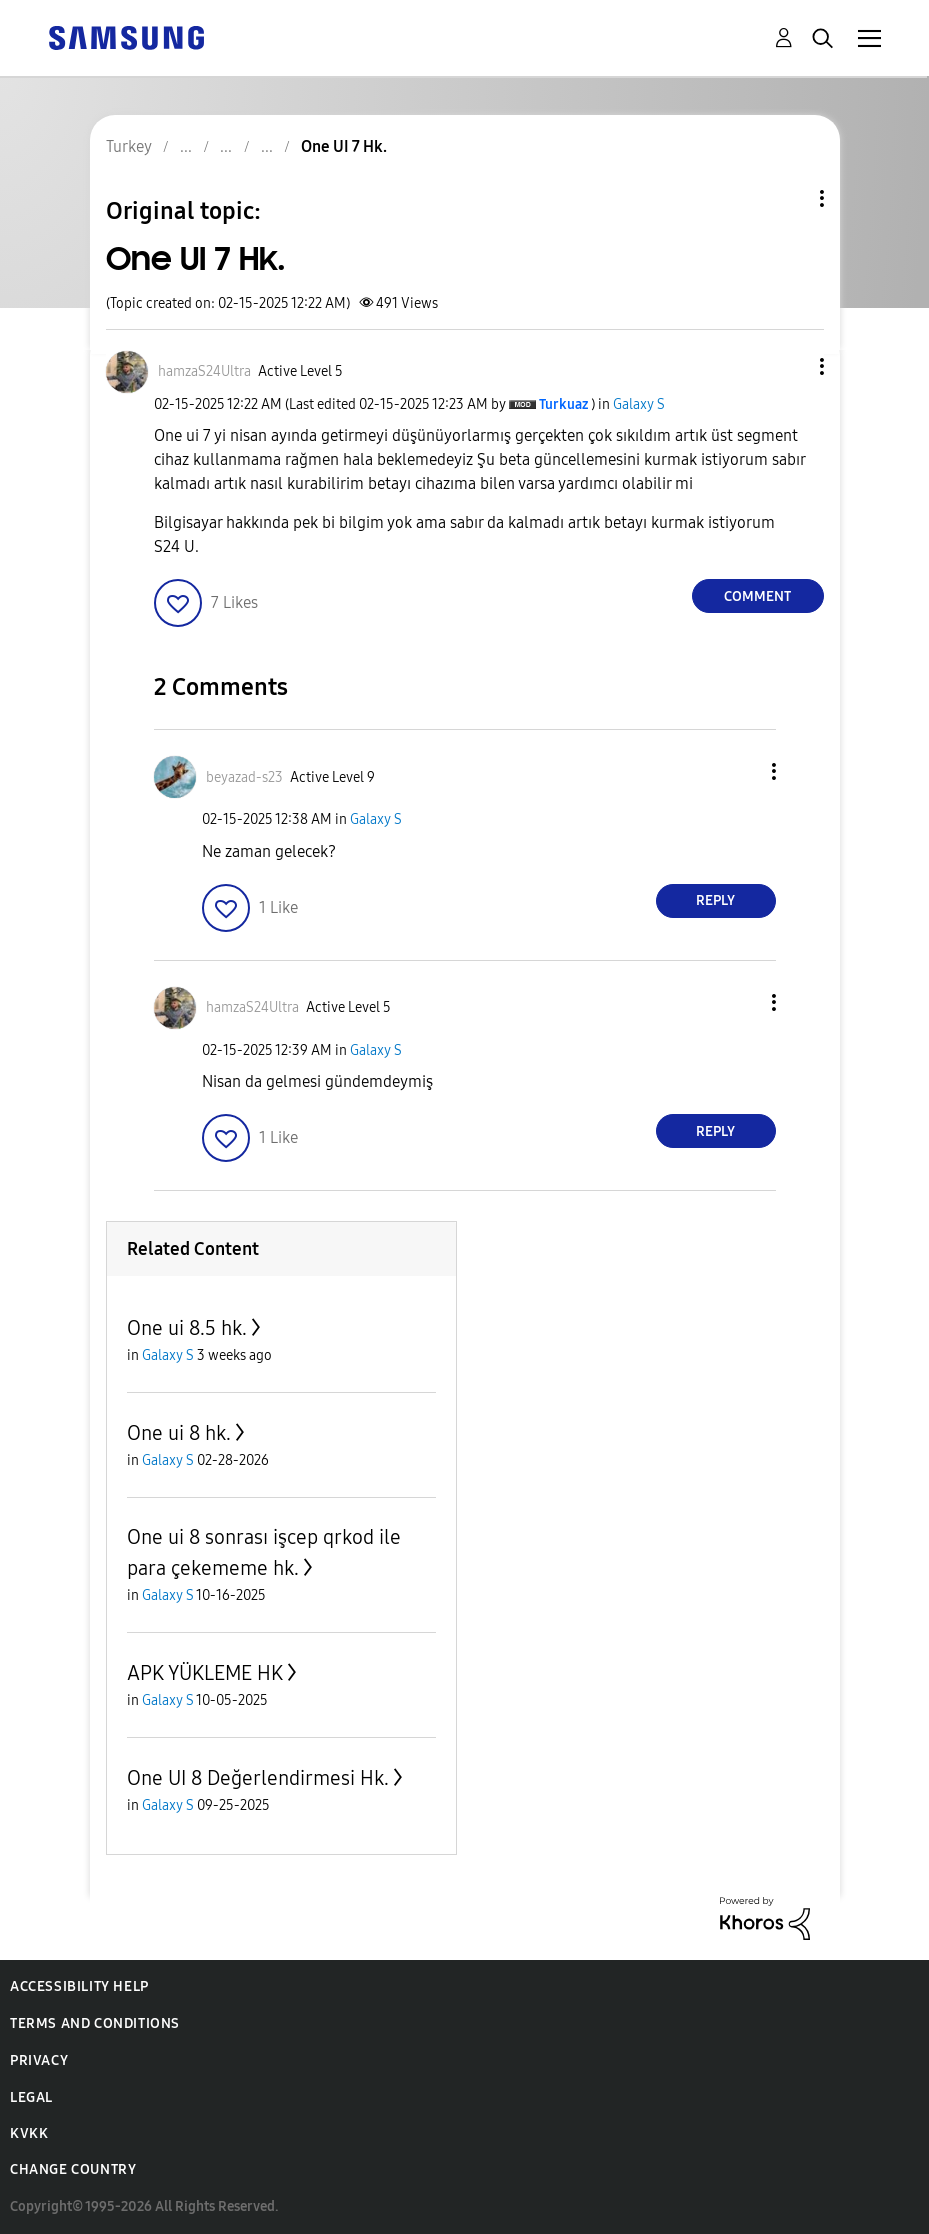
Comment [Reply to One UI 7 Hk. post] (757, 596)
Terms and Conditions (95, 2023)
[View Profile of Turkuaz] (563, 404)
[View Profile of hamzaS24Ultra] (204, 371)
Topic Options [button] (788, 198)
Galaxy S (639, 404)
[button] (788, 366)
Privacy (39, 2060)
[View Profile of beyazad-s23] (244, 777)
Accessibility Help (79, 1986)
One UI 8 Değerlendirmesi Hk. (258, 1778)
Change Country (73, 2169)
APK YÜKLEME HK (205, 1673)
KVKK (29, 2133)
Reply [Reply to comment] (715, 900)
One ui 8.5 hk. (187, 1328)
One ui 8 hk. (179, 1433)
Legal (31, 2097)
